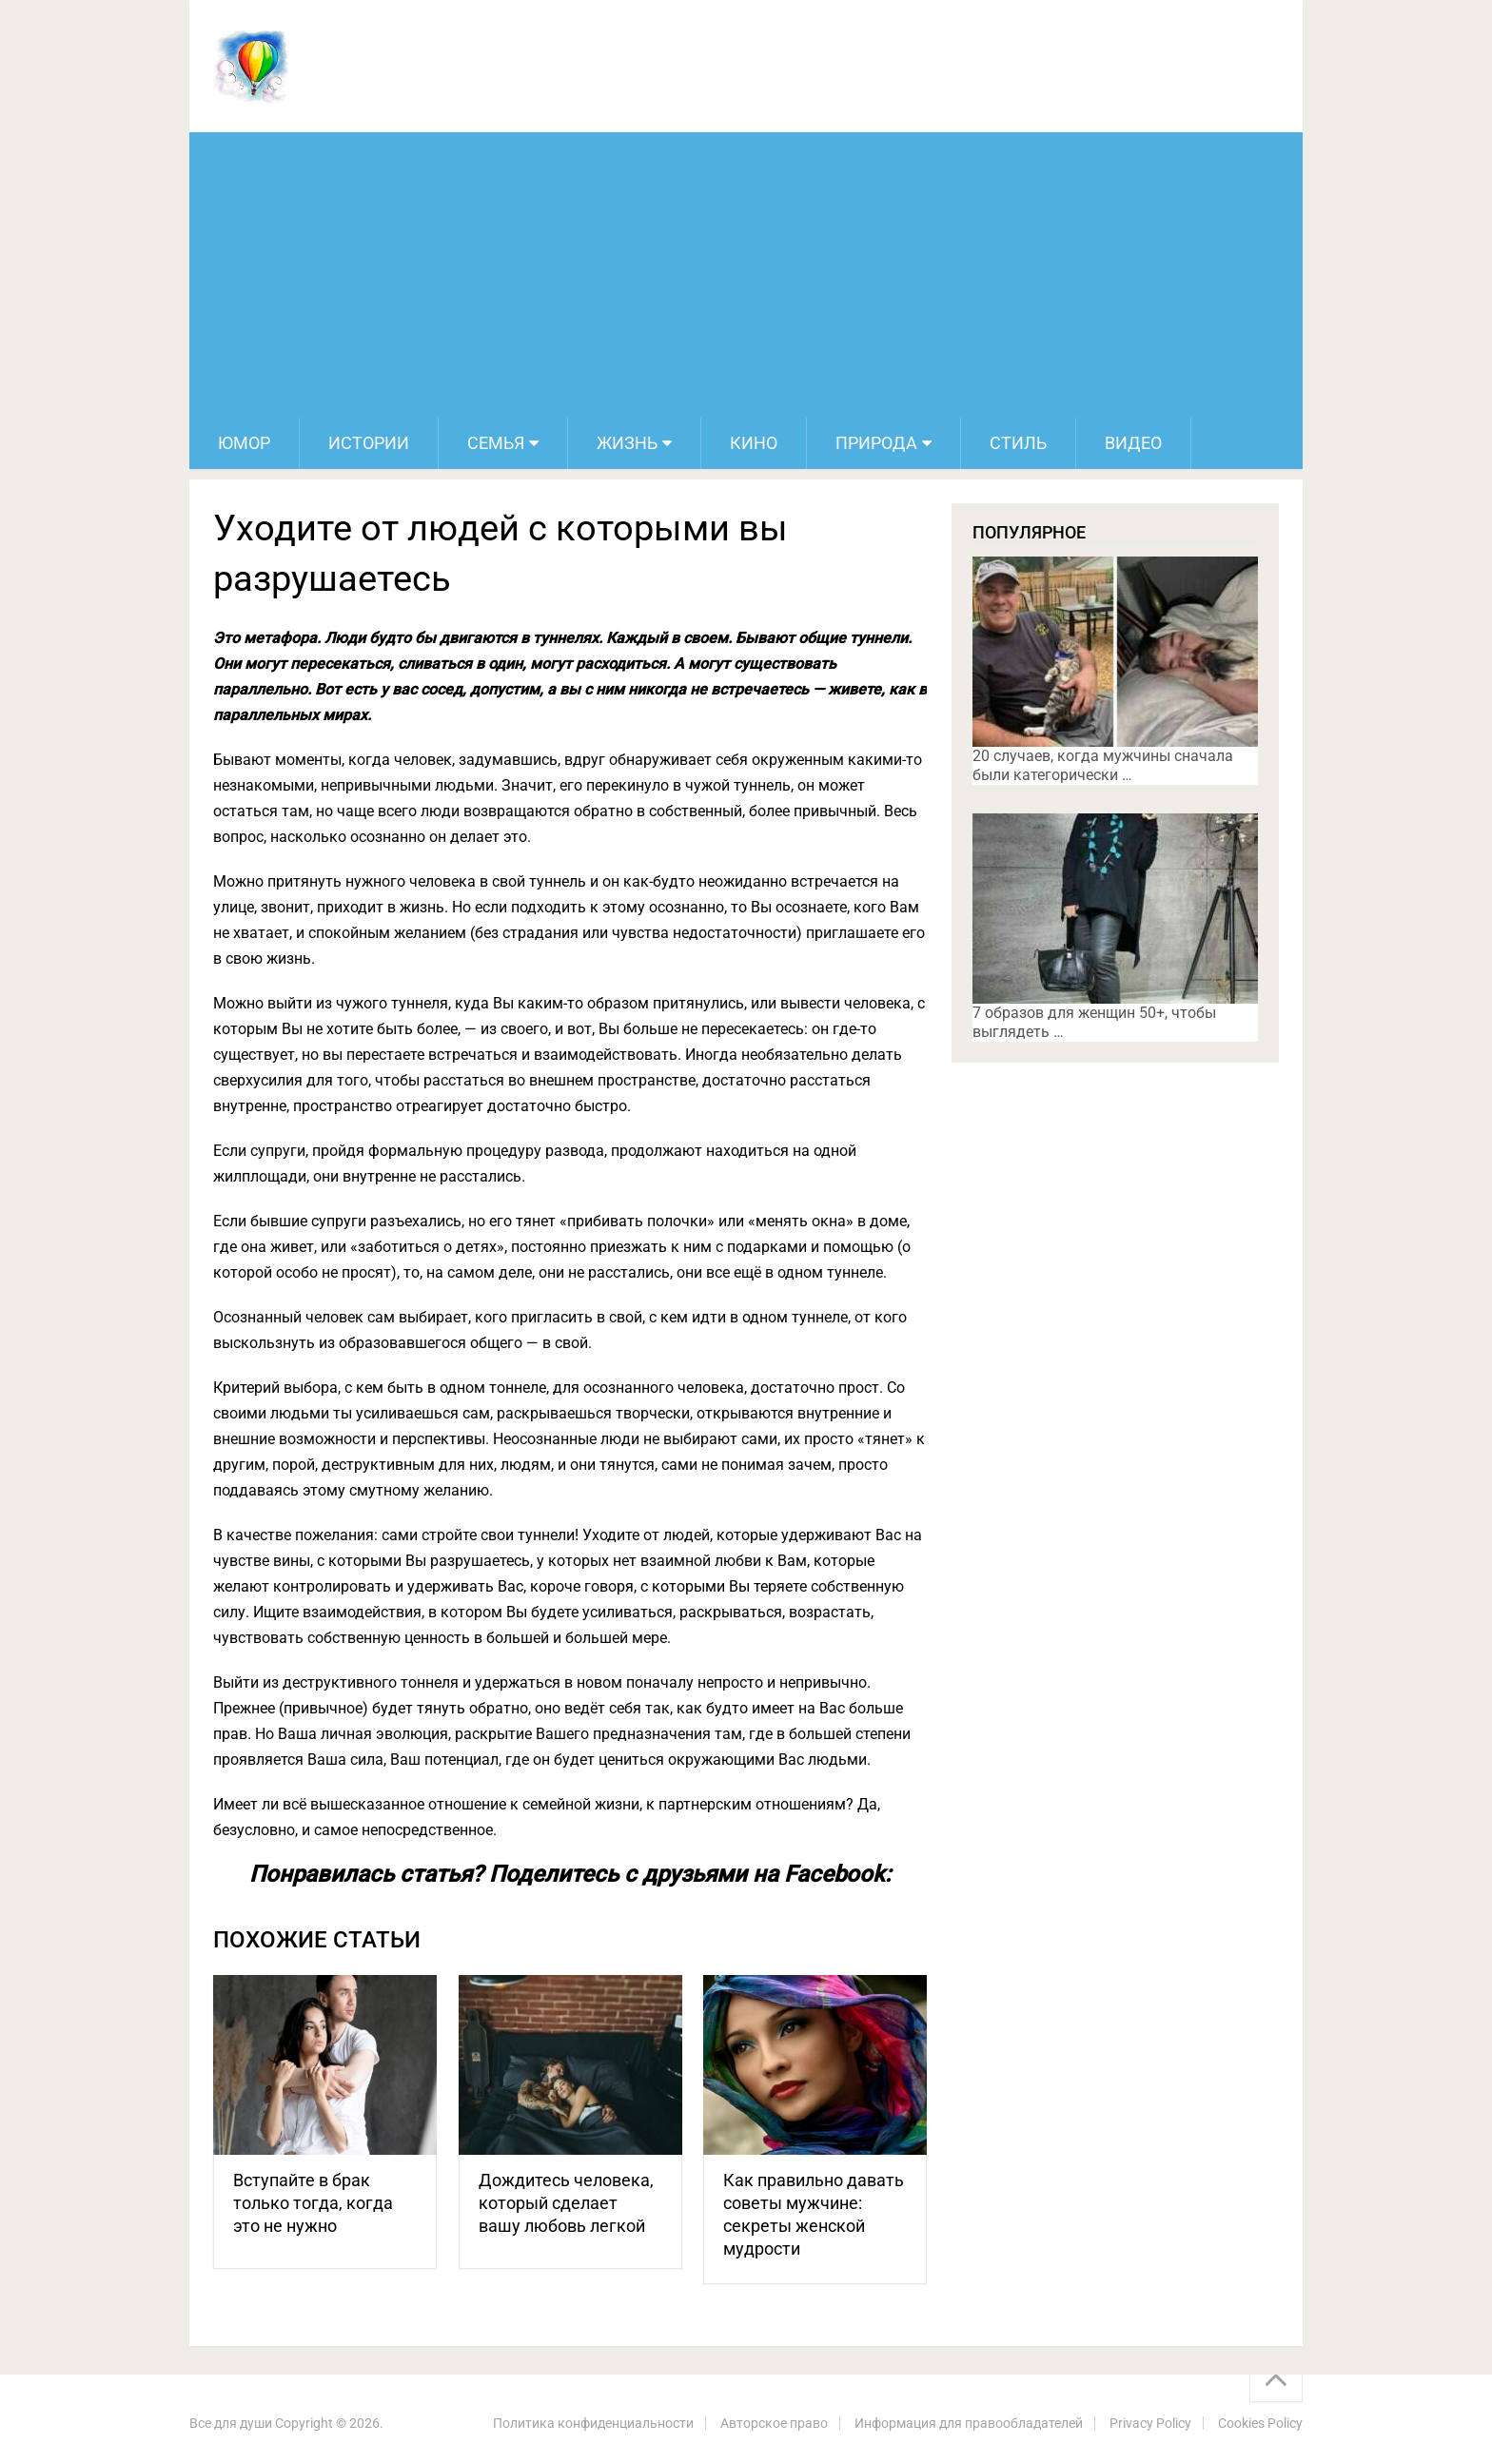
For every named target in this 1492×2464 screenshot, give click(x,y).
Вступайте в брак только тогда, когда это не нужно (313, 2203)
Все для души (230, 2423)
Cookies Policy (1260, 2423)
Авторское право (774, 2423)
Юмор (244, 443)
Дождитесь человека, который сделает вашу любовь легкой (566, 2203)
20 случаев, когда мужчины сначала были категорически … (1102, 765)
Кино (753, 443)
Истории (368, 443)
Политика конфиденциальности (593, 2423)
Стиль (1018, 443)
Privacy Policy (1150, 2423)
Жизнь (627, 443)
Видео (1133, 443)
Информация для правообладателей (968, 2423)
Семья (495, 443)
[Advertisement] (746, 275)
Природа (876, 443)
